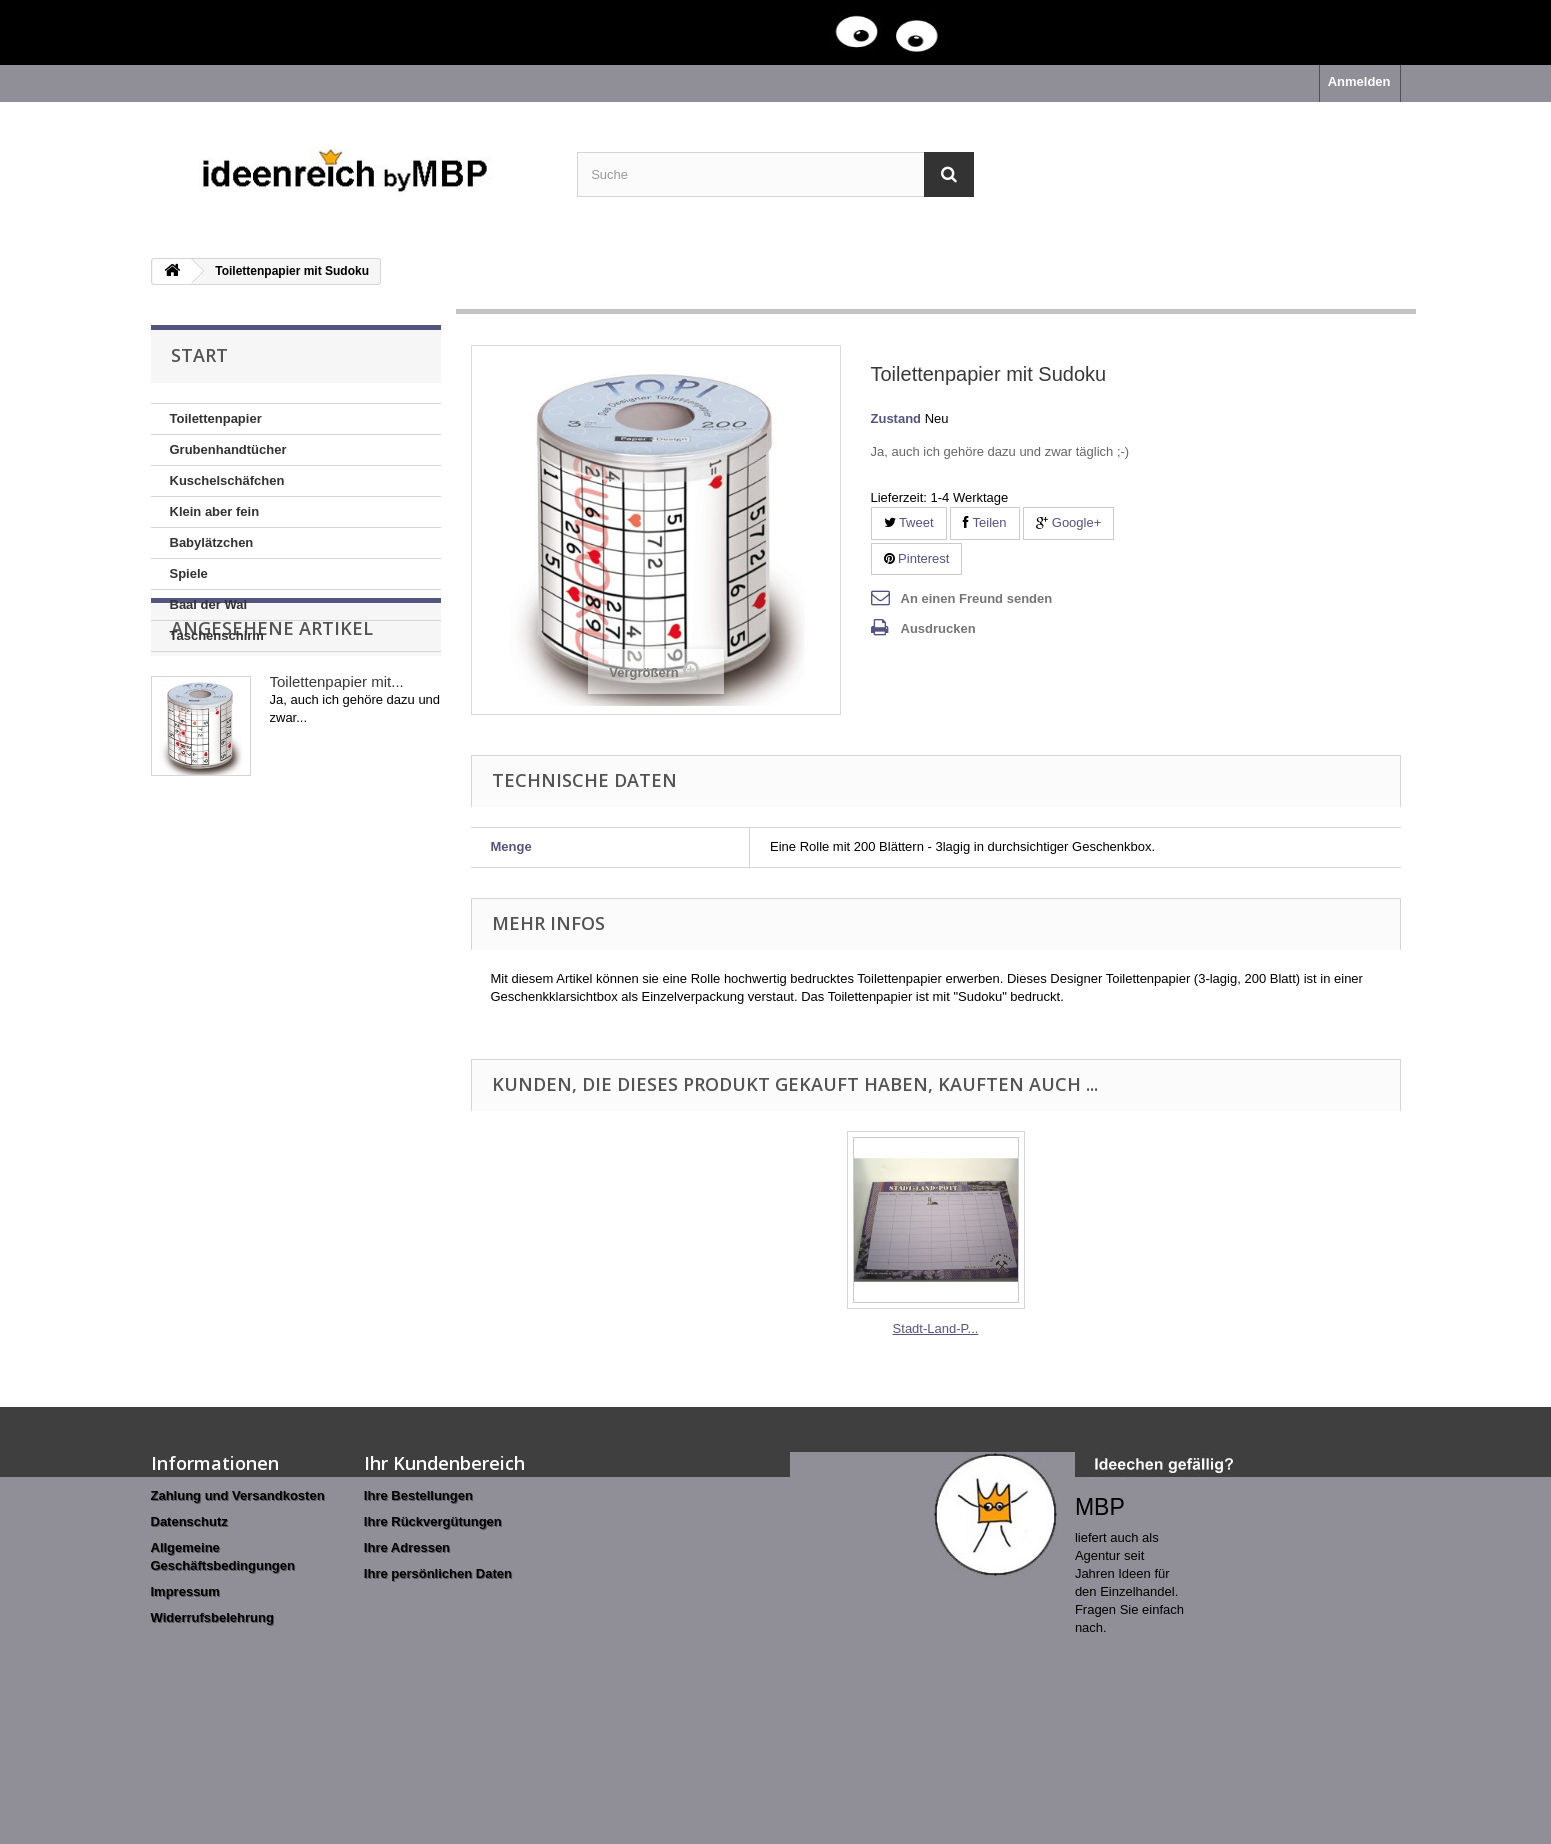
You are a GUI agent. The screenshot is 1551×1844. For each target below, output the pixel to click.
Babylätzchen (212, 542)
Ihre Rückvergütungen (433, 1521)
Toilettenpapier (216, 418)
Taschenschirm (217, 635)
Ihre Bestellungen (418, 1495)
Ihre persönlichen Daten (438, 1573)
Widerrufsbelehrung (212, 1617)
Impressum (185, 1591)
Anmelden (1359, 81)
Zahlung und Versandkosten (238, 1495)
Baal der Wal (209, 604)
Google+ (1068, 522)
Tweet (909, 522)
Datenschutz (189, 1521)
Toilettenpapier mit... (337, 765)
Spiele (189, 573)
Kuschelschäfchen (227, 480)
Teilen (984, 522)
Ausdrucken (938, 628)
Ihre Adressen (407, 1547)
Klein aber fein (215, 511)
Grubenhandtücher (228, 449)
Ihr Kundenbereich (444, 1463)
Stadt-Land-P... (936, 1328)
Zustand (896, 418)
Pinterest (917, 558)
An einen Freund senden (977, 598)
